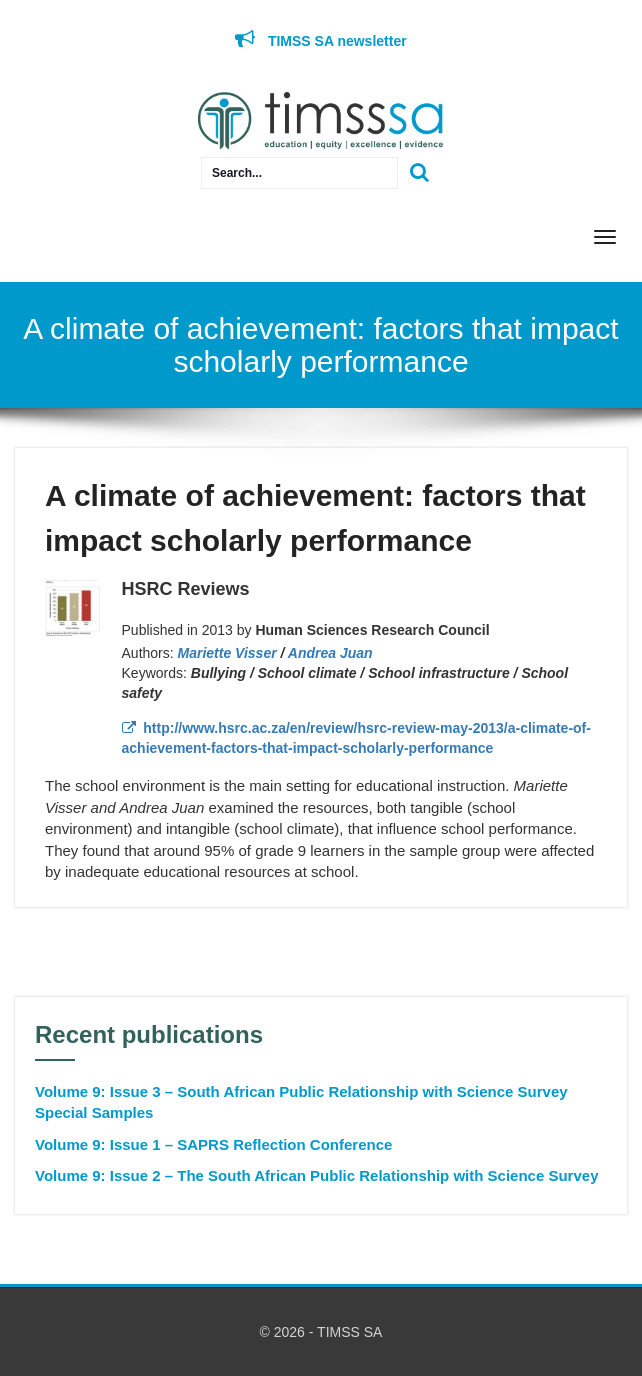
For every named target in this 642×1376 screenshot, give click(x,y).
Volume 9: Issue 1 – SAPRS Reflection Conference (213, 1144)
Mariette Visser (227, 653)
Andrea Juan (330, 653)
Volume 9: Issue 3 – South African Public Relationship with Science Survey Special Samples (301, 1102)
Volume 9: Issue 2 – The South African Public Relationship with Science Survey (316, 1175)
